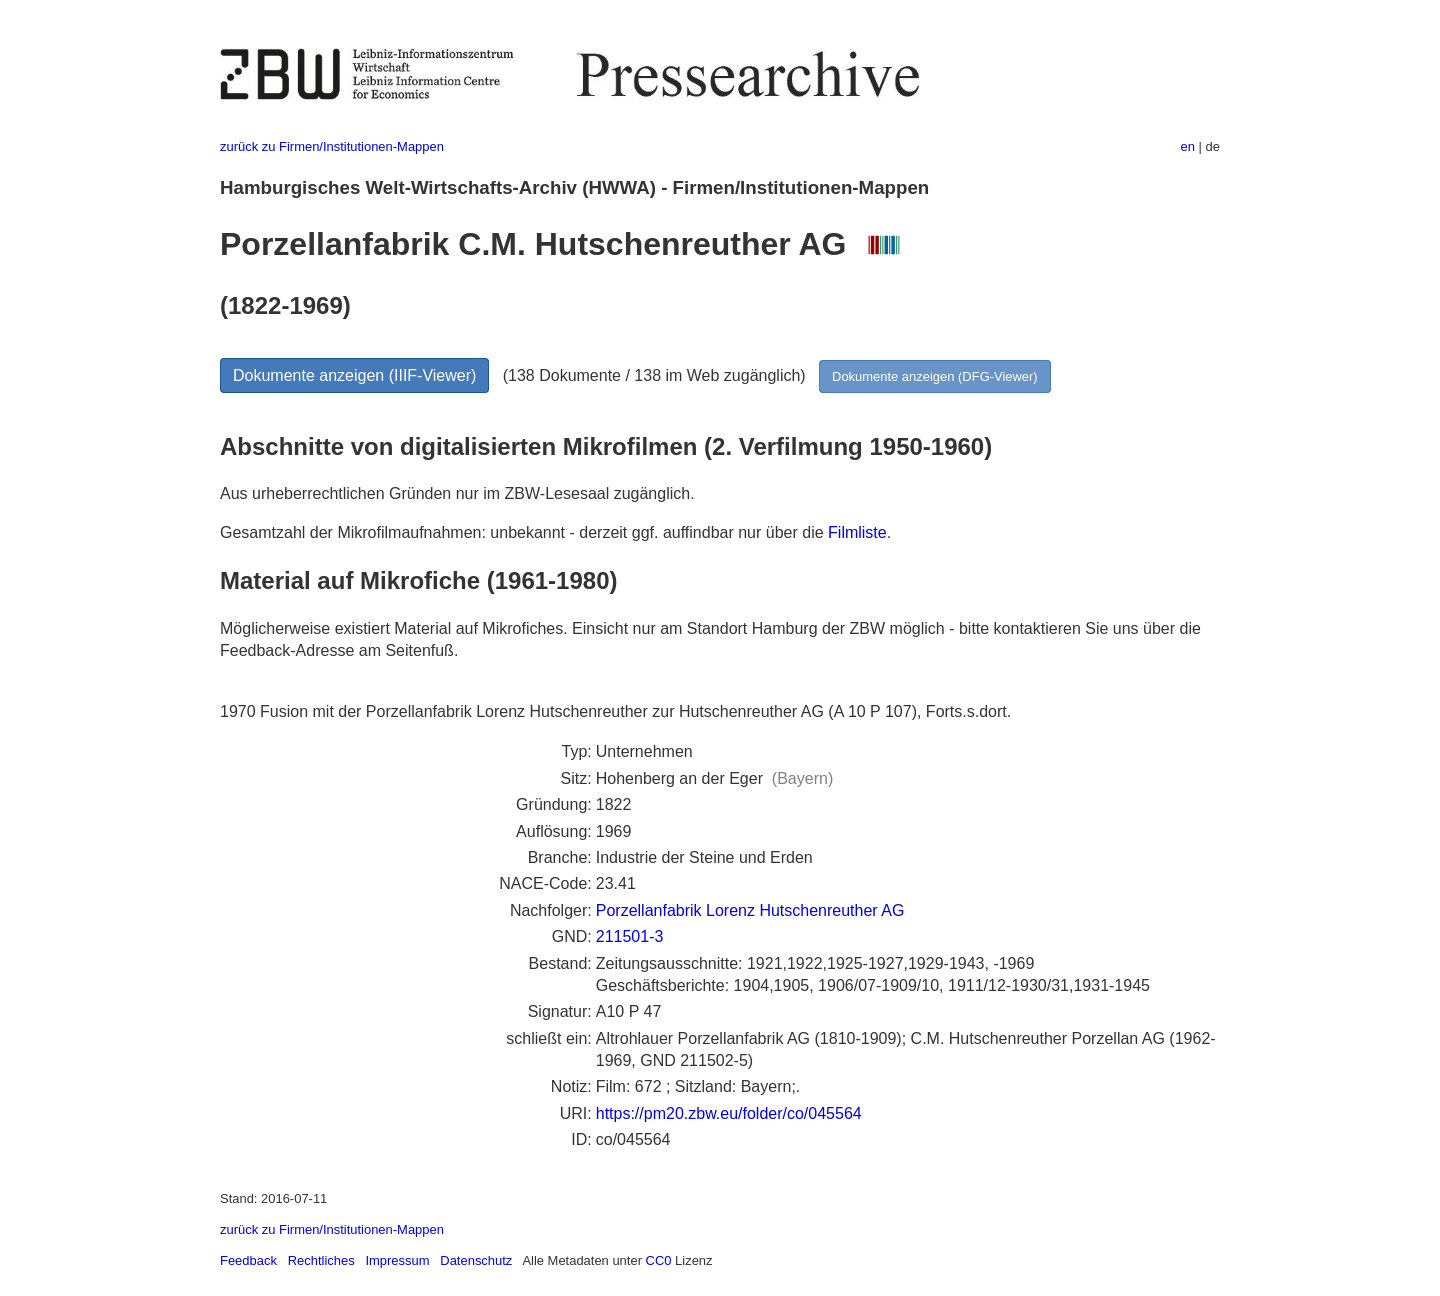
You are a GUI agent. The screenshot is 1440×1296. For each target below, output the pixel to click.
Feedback (248, 1260)
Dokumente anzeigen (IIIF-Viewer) (354, 375)
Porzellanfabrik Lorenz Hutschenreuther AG (750, 910)
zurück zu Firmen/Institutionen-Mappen (332, 146)
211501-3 (630, 936)
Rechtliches (321, 1260)
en (1188, 146)
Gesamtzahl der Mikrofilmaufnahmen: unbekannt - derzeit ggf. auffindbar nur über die (524, 532)
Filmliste (857, 532)
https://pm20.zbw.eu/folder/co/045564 (729, 1113)
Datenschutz (476, 1260)
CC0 (659, 1260)
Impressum (397, 1260)
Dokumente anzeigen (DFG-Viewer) (935, 376)
